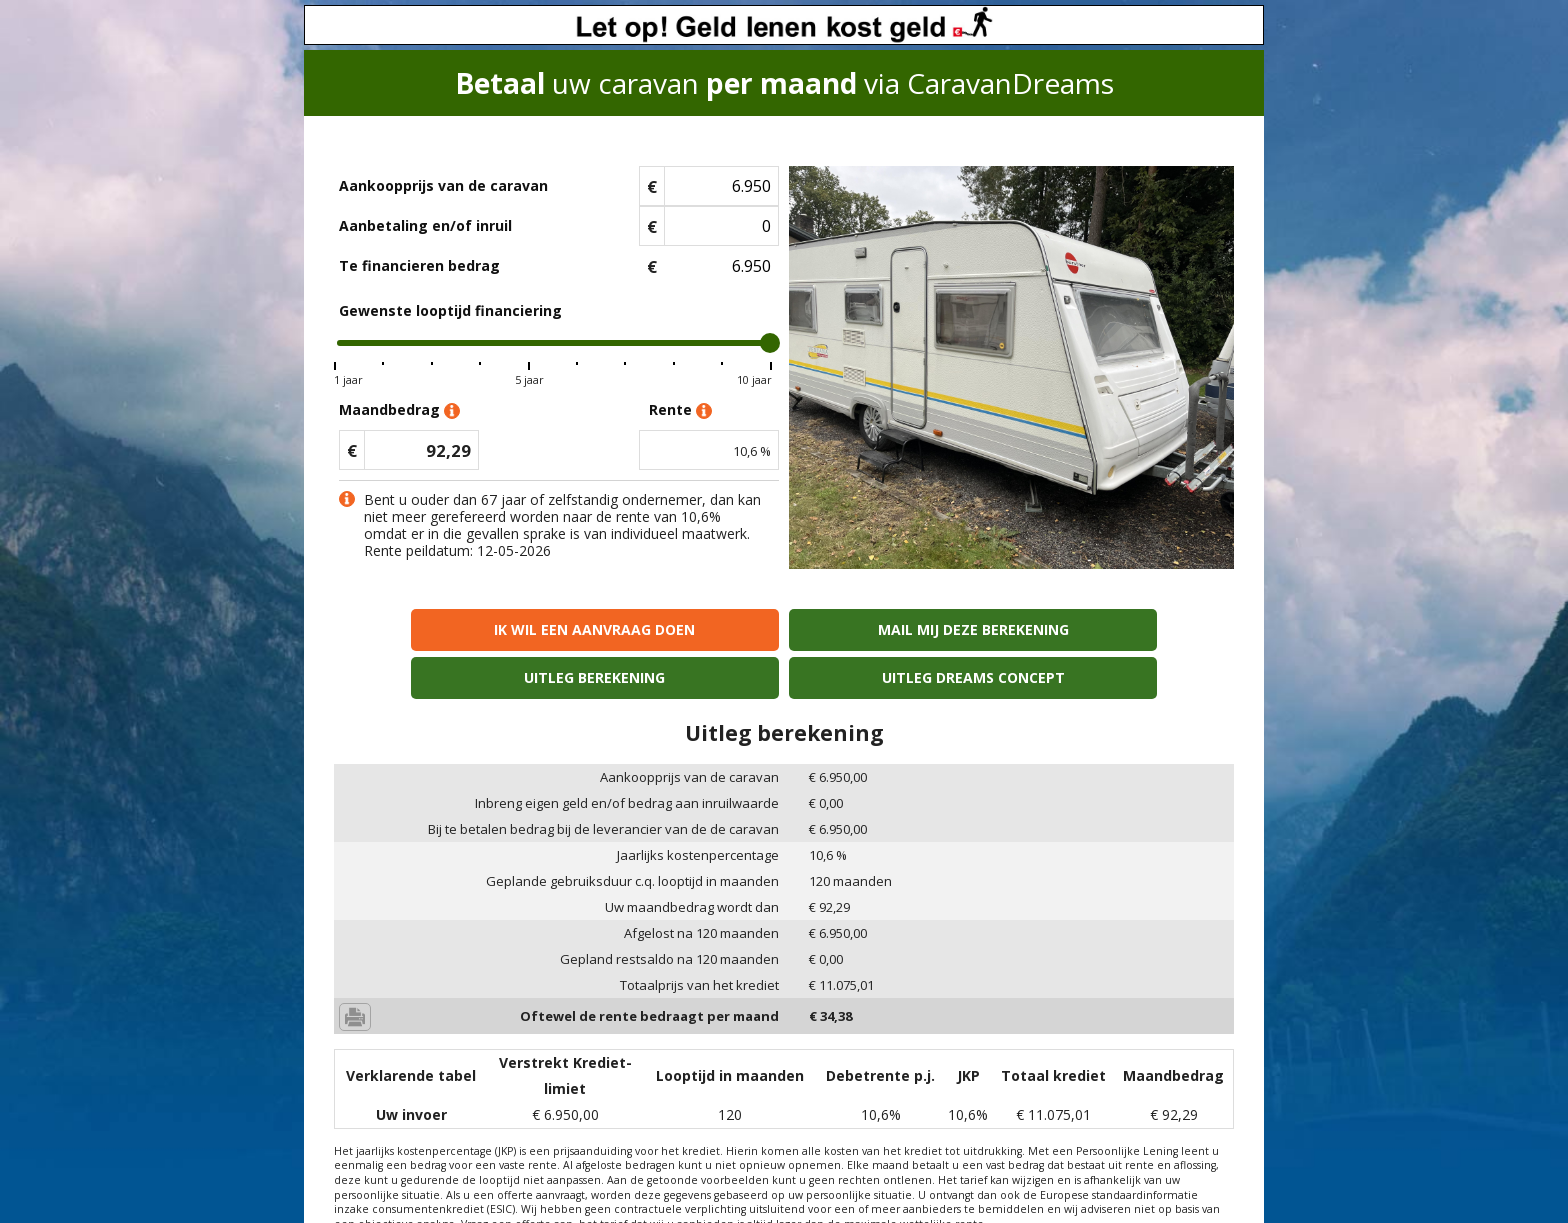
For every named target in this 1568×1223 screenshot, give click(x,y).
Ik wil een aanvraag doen (442, 629)
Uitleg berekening (897, 629)
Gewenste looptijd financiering (450, 310)
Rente (680, 410)
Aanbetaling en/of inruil (425, 225)
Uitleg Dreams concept (1125, 629)
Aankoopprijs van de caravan (443, 185)
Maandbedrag (399, 410)
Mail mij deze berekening (670, 629)
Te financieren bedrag (419, 265)
